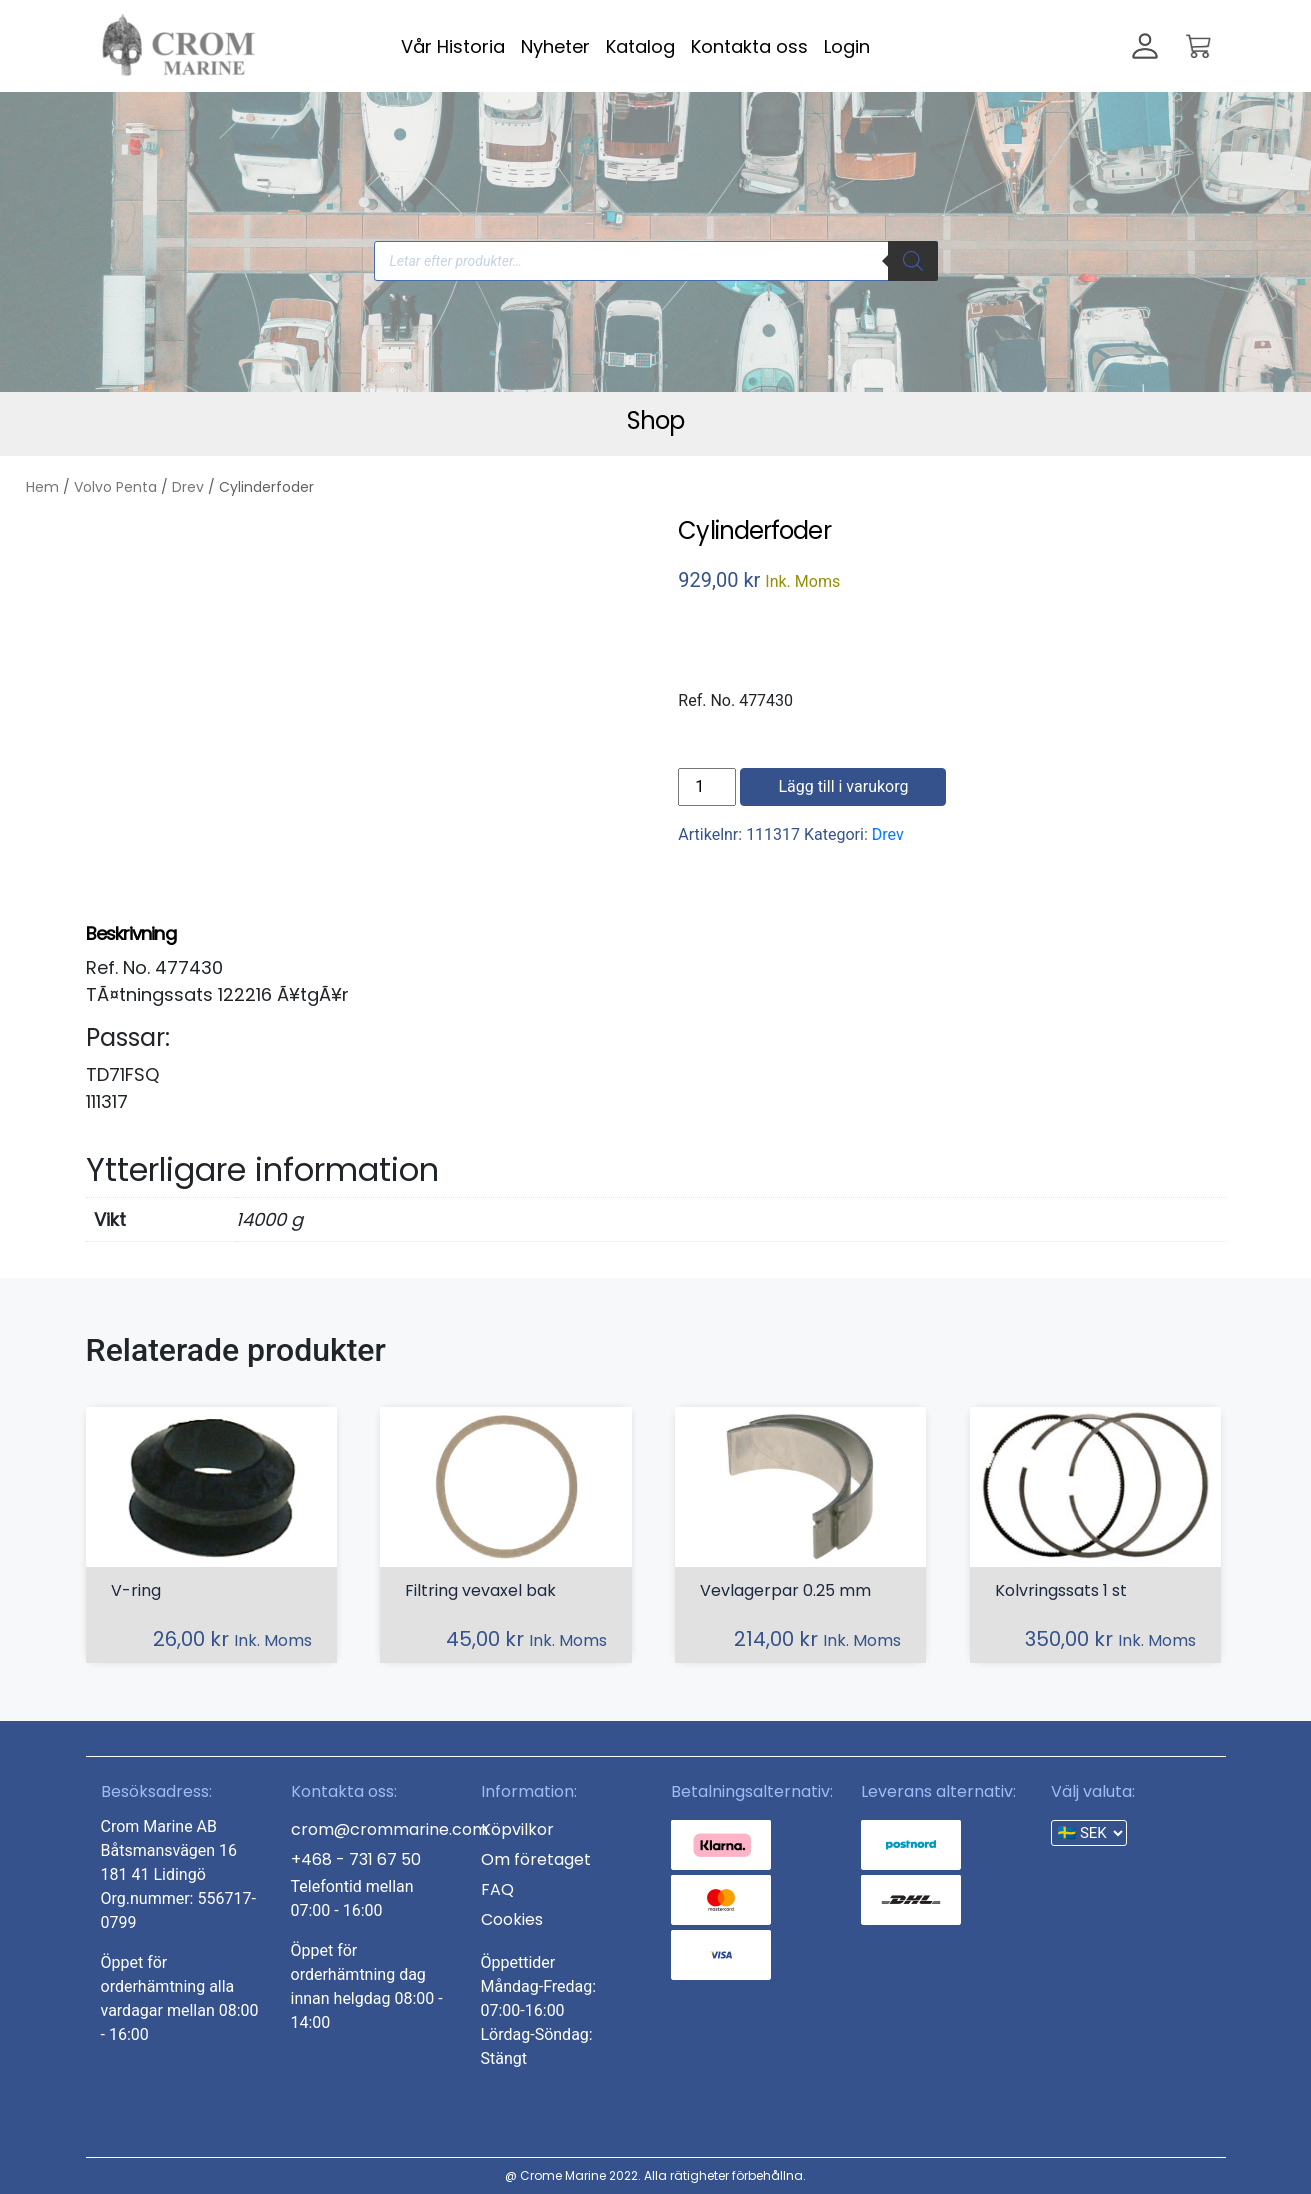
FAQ (497, 1889)
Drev (188, 487)
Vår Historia (453, 46)
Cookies (512, 1919)
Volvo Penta (115, 487)
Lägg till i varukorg (843, 786)
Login (847, 46)
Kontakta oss (749, 46)
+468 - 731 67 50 (356, 1859)
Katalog (640, 46)
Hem (42, 487)
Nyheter (555, 46)
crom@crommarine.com (389, 1829)
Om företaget (536, 1859)
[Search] (913, 261)
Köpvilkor (517, 1829)
